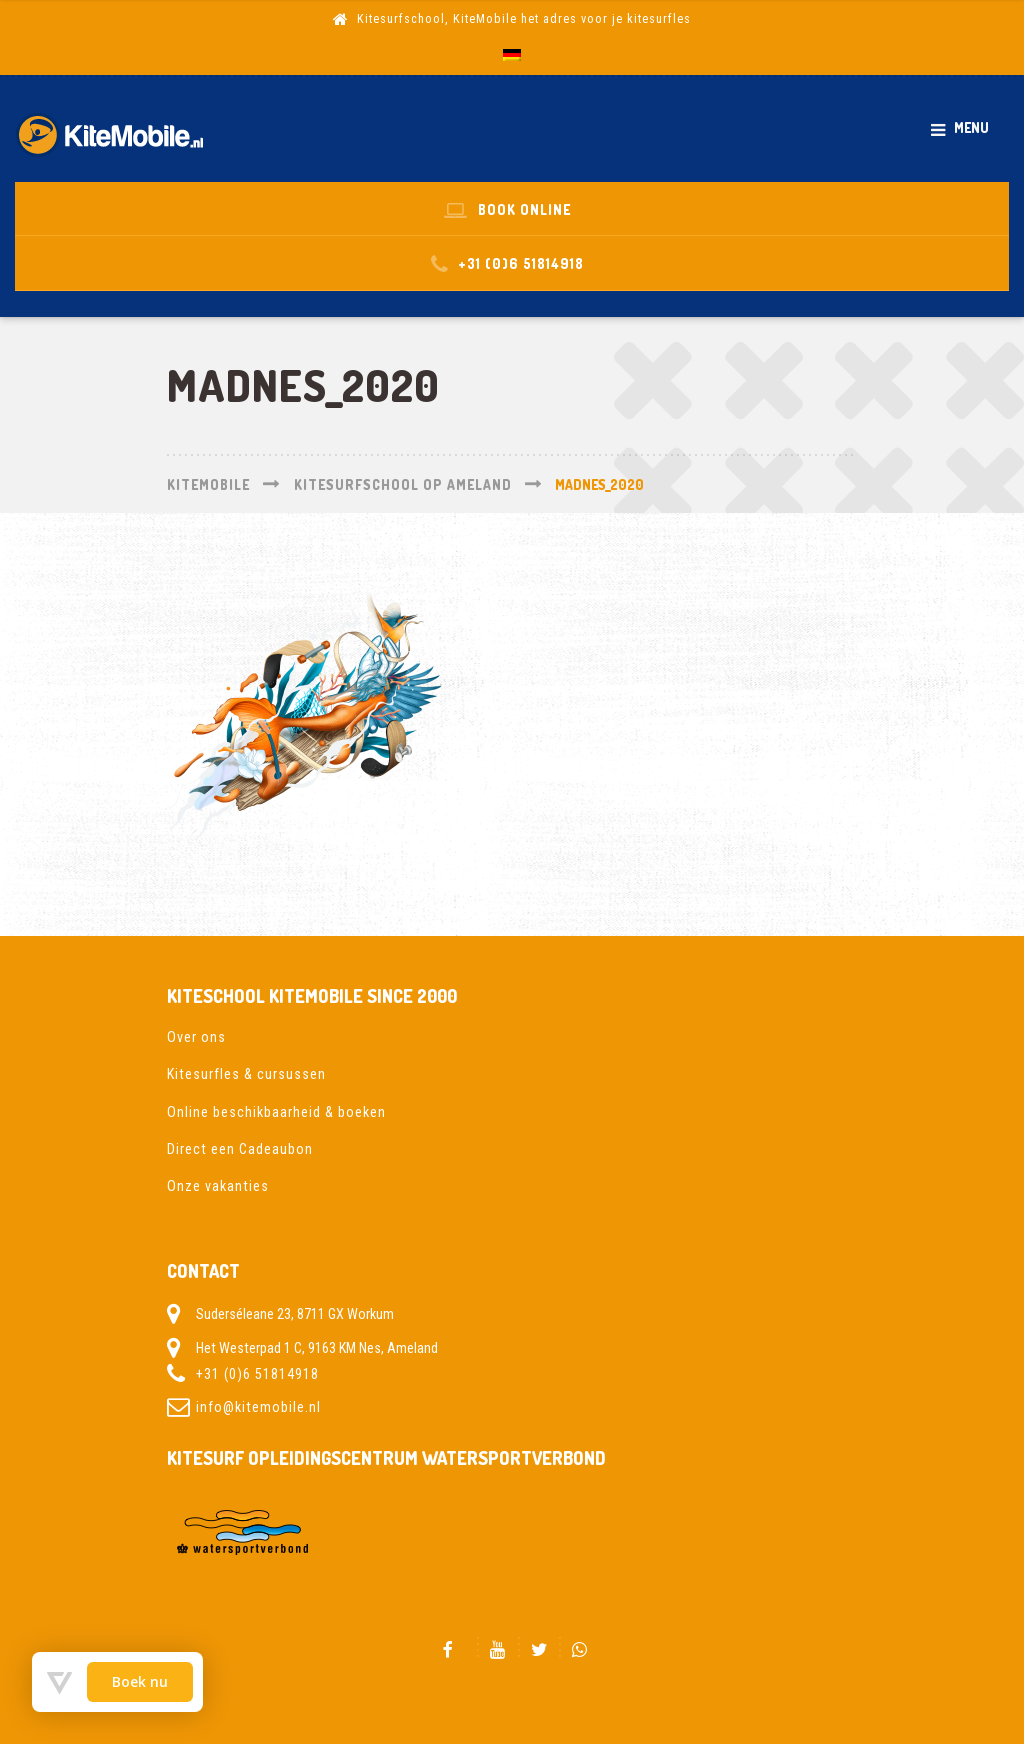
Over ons (196, 1037)
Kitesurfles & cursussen (246, 1074)
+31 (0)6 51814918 (257, 1374)
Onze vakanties (218, 1186)
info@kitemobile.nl (258, 1407)
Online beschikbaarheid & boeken (276, 1112)
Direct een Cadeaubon (240, 1149)
